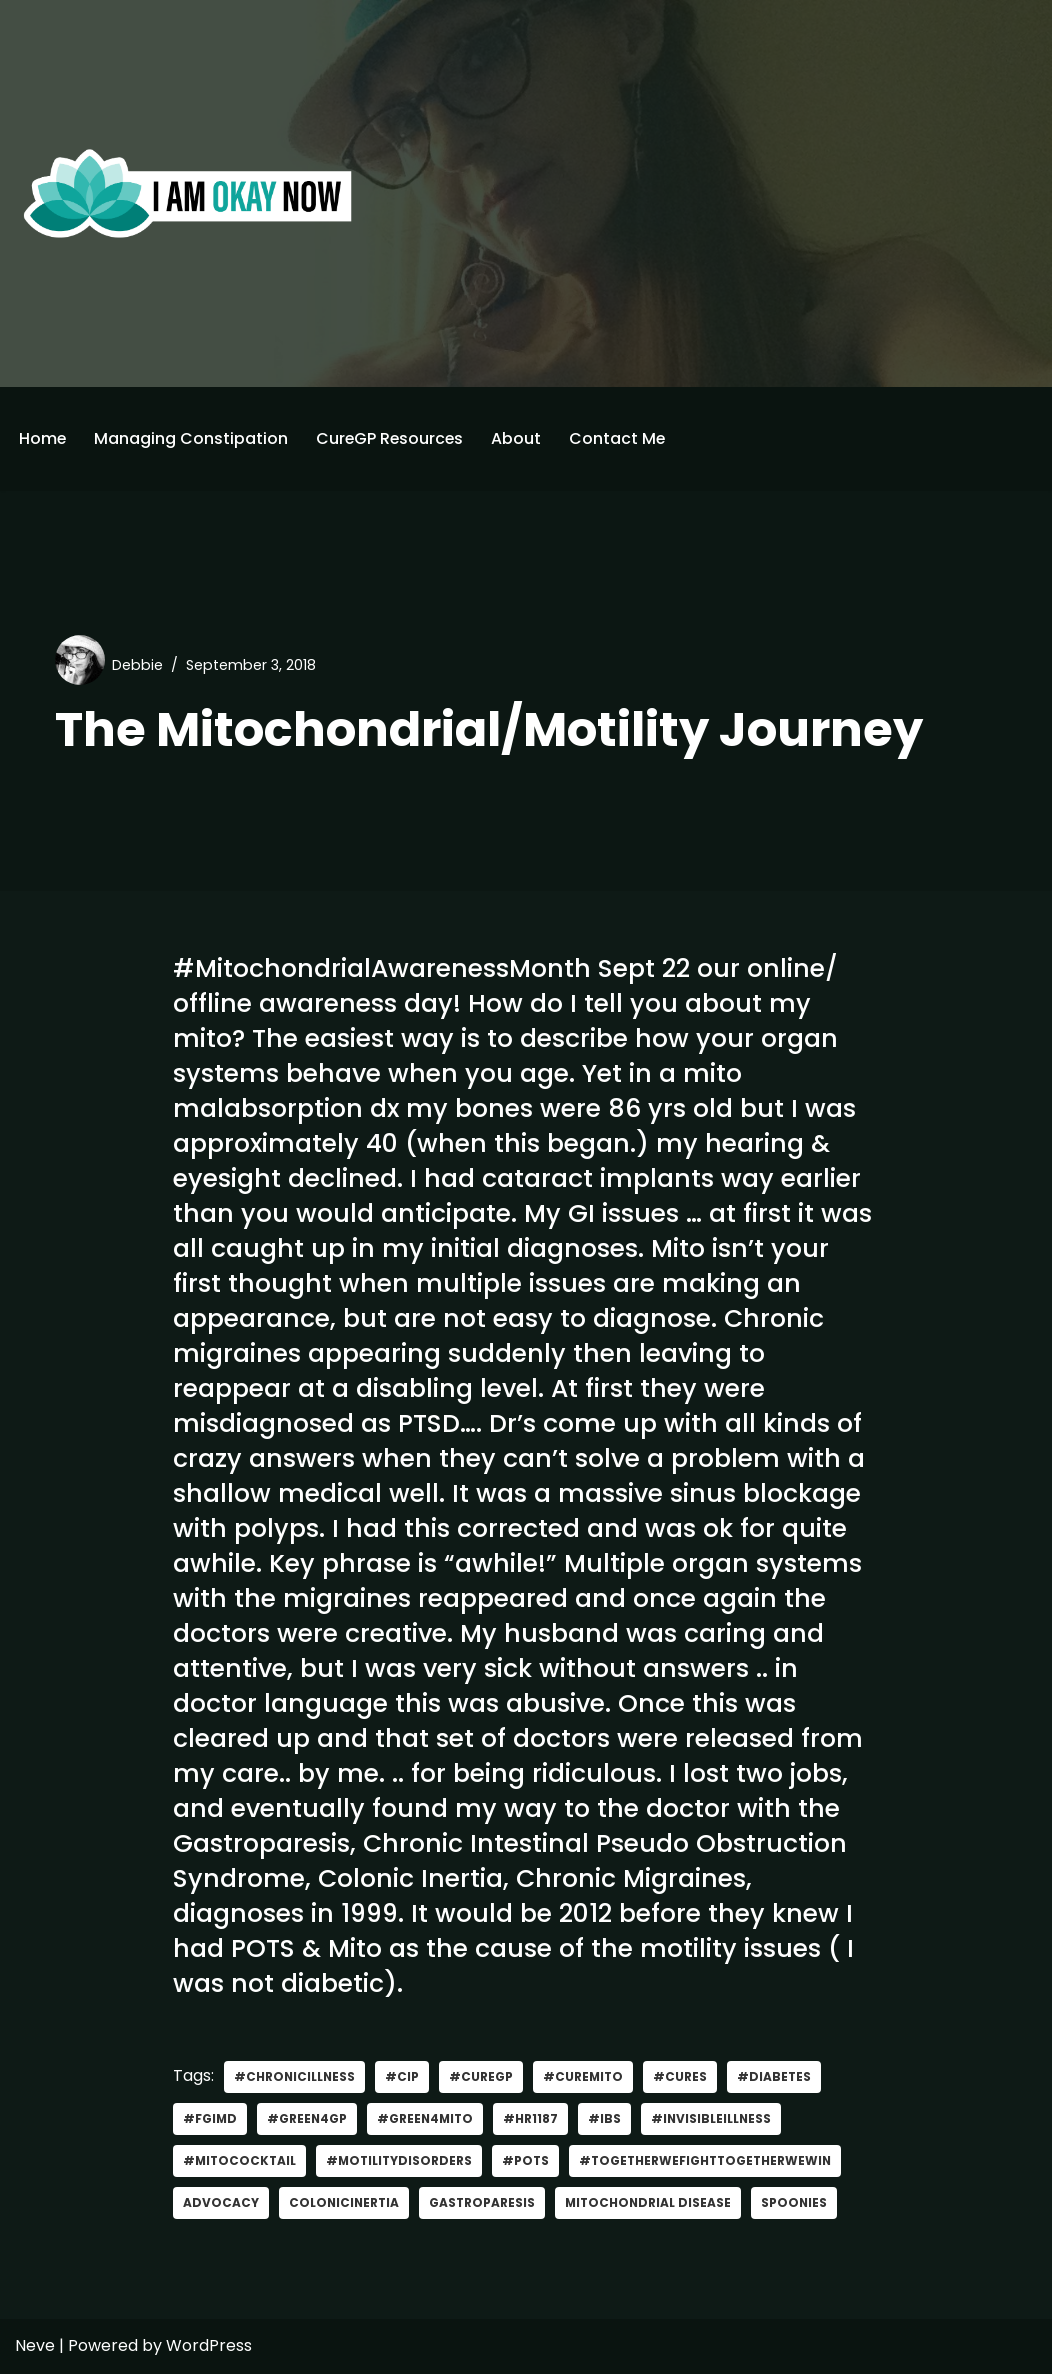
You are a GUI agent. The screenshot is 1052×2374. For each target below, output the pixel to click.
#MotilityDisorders (403, 2161)
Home (43, 438)
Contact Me (621, 438)
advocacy (221, 2203)
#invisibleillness (717, 2119)
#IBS (609, 2119)
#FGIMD (210, 2119)
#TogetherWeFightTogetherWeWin (715, 2161)
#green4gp (308, 2119)
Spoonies (801, 2203)
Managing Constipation (192, 438)
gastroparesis (485, 2203)
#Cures (684, 2077)
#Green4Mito (428, 2119)
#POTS (532, 2161)
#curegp (483, 2077)
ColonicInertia (345, 2203)
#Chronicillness (295, 2077)
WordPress (209, 2346)
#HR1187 (535, 2119)
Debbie (137, 665)
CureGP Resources (392, 438)
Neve (35, 2346)
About (520, 438)
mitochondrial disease (653, 2203)
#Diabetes (778, 2077)
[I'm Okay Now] (188, 193)
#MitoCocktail (241, 2161)
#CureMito (586, 2077)
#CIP (404, 2077)
